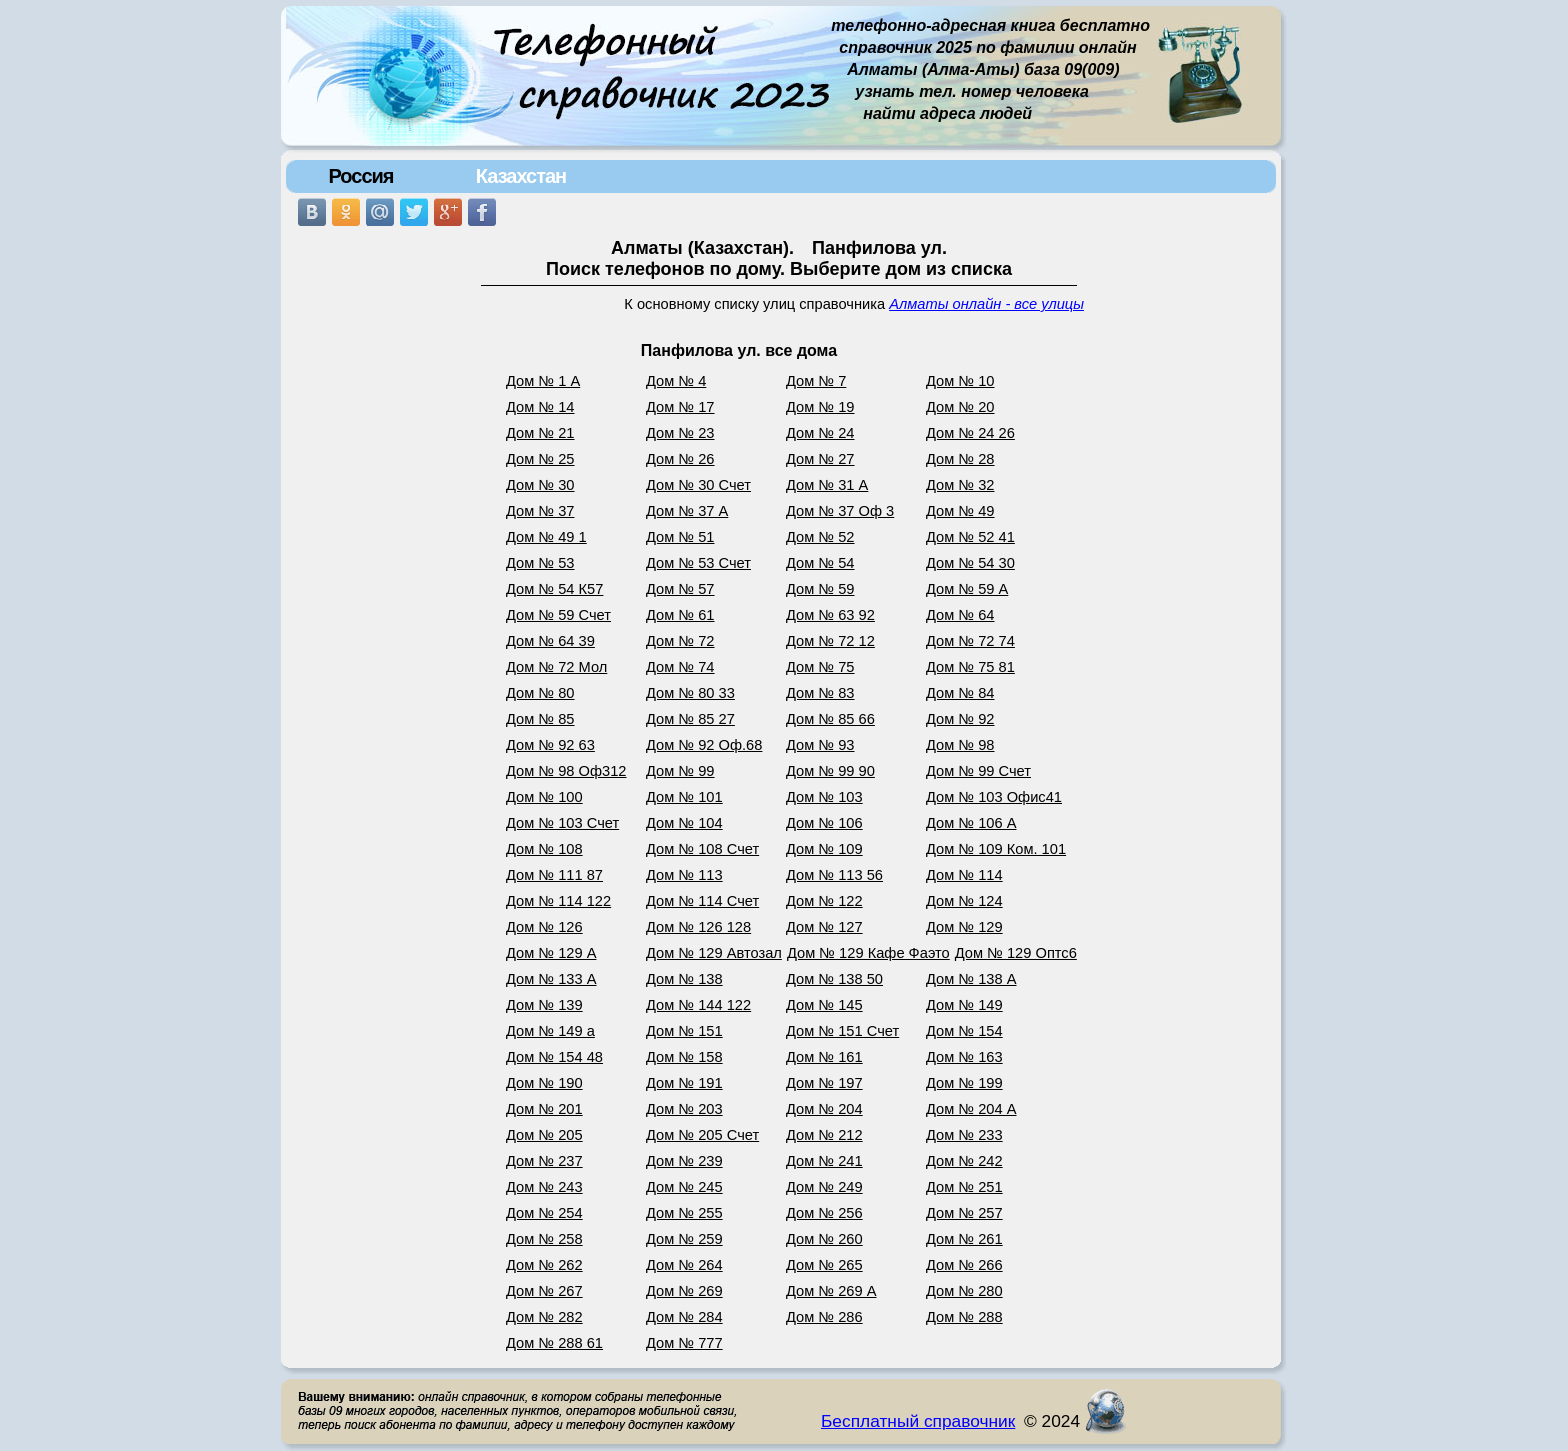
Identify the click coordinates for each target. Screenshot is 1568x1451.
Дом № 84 (960, 693)
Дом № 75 (820, 667)
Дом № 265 (824, 1265)
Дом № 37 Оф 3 (840, 511)
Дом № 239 (684, 1161)
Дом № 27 (820, 459)
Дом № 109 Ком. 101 (996, 849)
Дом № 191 (684, 1083)
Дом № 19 (820, 407)
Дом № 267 (544, 1291)
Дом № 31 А (827, 485)
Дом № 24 (820, 433)
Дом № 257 (964, 1213)
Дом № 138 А (971, 979)
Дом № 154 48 (554, 1057)
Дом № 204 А (971, 1109)
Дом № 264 (684, 1265)
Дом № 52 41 (970, 537)
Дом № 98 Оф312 (566, 771)
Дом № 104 (684, 823)
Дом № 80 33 (690, 693)
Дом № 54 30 (970, 563)
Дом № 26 (680, 459)
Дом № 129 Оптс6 (1016, 953)
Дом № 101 (684, 797)
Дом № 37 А (687, 511)
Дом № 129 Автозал (714, 953)
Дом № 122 (824, 901)
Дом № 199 (964, 1083)
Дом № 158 (684, 1057)
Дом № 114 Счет (702, 901)
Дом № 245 (684, 1187)
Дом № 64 (960, 615)
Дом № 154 (964, 1031)
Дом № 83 (820, 693)
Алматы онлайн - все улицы (986, 304)
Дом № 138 (684, 979)
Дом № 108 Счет (702, 849)
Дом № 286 (824, 1317)
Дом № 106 (824, 823)
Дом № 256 (824, 1213)
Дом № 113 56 (834, 875)
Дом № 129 (964, 927)
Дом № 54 (820, 563)
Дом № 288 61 (554, 1343)
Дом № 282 (544, 1317)
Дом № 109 (824, 849)
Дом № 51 (680, 537)
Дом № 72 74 (970, 641)
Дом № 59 (820, 589)
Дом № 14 (540, 407)
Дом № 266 (964, 1265)
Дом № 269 (684, 1291)
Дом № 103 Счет (562, 823)
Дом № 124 (964, 901)
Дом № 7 (816, 381)
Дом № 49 (960, 511)
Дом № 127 (824, 927)
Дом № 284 (684, 1317)
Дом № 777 (684, 1343)
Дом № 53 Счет (698, 563)
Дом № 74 (680, 667)
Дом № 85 (540, 719)
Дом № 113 (684, 875)
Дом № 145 (824, 1005)
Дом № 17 (680, 407)
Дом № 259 (684, 1239)
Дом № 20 (960, 407)
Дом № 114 (964, 875)
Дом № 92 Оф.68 (704, 745)
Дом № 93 (820, 745)
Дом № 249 (824, 1187)
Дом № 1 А (543, 381)
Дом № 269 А (831, 1291)
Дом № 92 (960, 719)
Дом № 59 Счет (558, 615)
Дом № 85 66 (830, 719)
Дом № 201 (544, 1109)
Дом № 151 (684, 1031)
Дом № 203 (684, 1109)
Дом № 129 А (551, 953)
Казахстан (521, 176)
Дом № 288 (964, 1317)
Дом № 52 (820, 537)
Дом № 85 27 (690, 719)
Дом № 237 (544, 1161)
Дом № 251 (964, 1187)
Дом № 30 (540, 485)
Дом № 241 (824, 1161)
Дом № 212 (824, 1135)
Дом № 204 (824, 1109)
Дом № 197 (824, 1083)
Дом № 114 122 (558, 901)
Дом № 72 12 (830, 641)
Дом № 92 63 (550, 745)
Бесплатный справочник (918, 1421)
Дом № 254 (544, 1213)
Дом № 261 (964, 1239)
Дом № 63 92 (830, 615)
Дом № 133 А (551, 979)
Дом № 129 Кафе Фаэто (868, 953)
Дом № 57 (680, 589)
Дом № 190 (544, 1083)
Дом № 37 (540, 511)
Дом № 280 (964, 1291)
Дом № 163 (964, 1057)
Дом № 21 (540, 433)
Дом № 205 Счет (702, 1135)
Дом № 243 (544, 1187)
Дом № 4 (676, 381)
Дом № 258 (544, 1239)
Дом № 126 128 (698, 927)
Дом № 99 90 (830, 771)
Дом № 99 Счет (978, 771)
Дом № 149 (964, 1005)
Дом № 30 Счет (698, 485)
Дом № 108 (544, 849)
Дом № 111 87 (554, 875)
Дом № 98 (960, 745)
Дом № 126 (544, 927)
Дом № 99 (680, 771)
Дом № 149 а (550, 1031)
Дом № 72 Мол (556, 667)
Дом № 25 (540, 459)
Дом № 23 (680, 433)
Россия (360, 176)
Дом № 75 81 (970, 667)
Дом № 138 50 (834, 979)
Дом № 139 (544, 1005)
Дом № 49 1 (546, 537)
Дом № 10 (960, 381)
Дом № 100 (544, 797)
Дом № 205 (544, 1135)
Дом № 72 (680, 641)
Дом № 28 (960, 459)
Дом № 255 (684, 1213)
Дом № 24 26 (970, 433)
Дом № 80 (540, 693)
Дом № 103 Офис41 (994, 797)
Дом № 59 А (967, 589)
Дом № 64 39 (550, 641)
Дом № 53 (540, 563)
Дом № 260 (824, 1239)
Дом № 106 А (971, 823)
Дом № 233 (964, 1135)
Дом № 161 (824, 1057)
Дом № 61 (680, 615)
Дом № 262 (544, 1265)
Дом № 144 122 (698, 1005)
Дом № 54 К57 (554, 589)
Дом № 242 (964, 1161)
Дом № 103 (824, 797)
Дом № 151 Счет (842, 1031)
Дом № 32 (960, 485)
